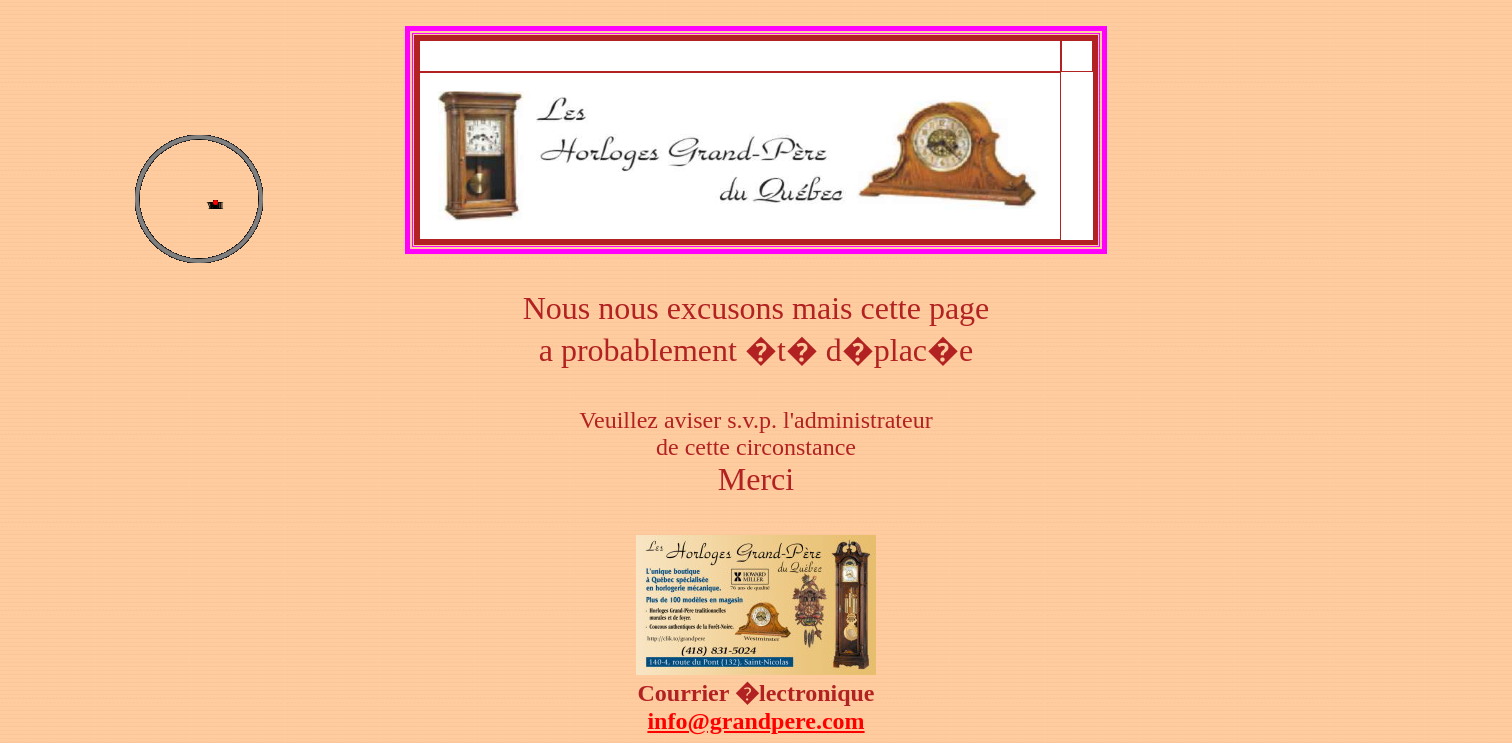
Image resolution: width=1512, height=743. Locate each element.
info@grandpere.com (755, 721)
